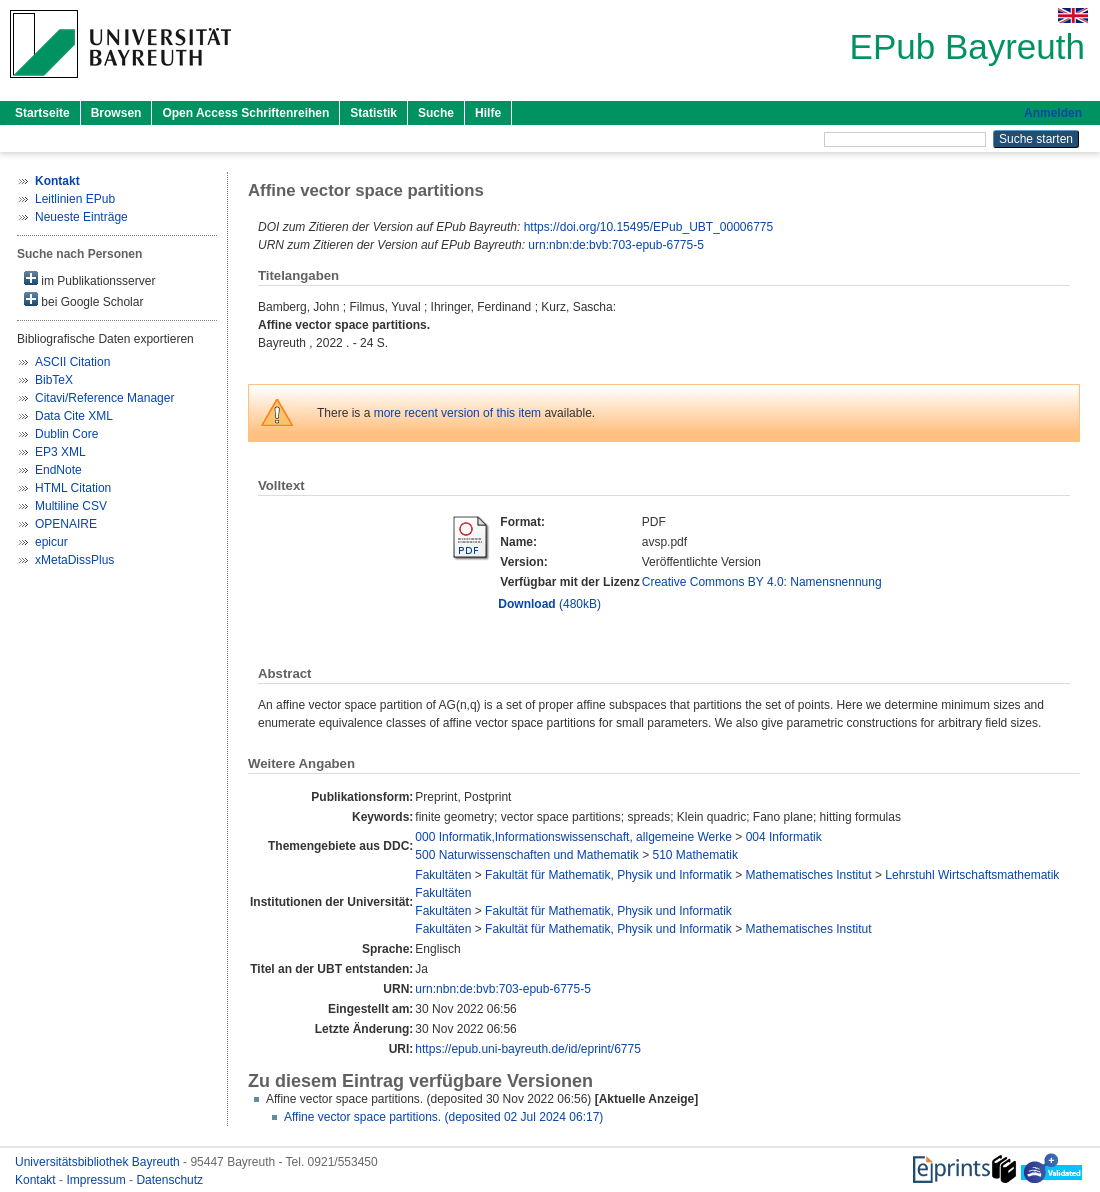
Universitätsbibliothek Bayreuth (99, 1162)
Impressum (97, 1180)
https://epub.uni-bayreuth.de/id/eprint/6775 (528, 1049)
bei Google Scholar (83, 300)
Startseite (42, 113)
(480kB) (549, 604)
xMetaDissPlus (74, 560)
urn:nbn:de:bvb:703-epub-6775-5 (615, 245)
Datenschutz (169, 1180)
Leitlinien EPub (75, 199)
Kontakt (37, 1180)
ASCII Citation (72, 362)
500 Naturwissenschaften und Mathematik (526, 855)
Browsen (116, 113)
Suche (436, 113)
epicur (51, 542)
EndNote (58, 470)
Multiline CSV (71, 506)
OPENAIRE (66, 524)
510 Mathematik (695, 855)
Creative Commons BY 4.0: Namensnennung (762, 582)
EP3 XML (60, 452)
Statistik (373, 113)
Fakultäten (443, 875)
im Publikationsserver (89, 279)
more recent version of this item (457, 413)
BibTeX (54, 380)
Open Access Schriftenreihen (245, 113)
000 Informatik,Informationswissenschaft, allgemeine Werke (573, 837)
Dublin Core (66, 434)
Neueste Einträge (81, 217)
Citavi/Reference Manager (104, 398)
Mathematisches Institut (809, 875)
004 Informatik (784, 837)
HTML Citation (73, 488)
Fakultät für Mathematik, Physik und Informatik (608, 875)
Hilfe (488, 113)
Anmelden (1053, 113)
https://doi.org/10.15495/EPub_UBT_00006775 (649, 227)
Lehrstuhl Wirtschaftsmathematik (972, 875)
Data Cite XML (74, 416)
